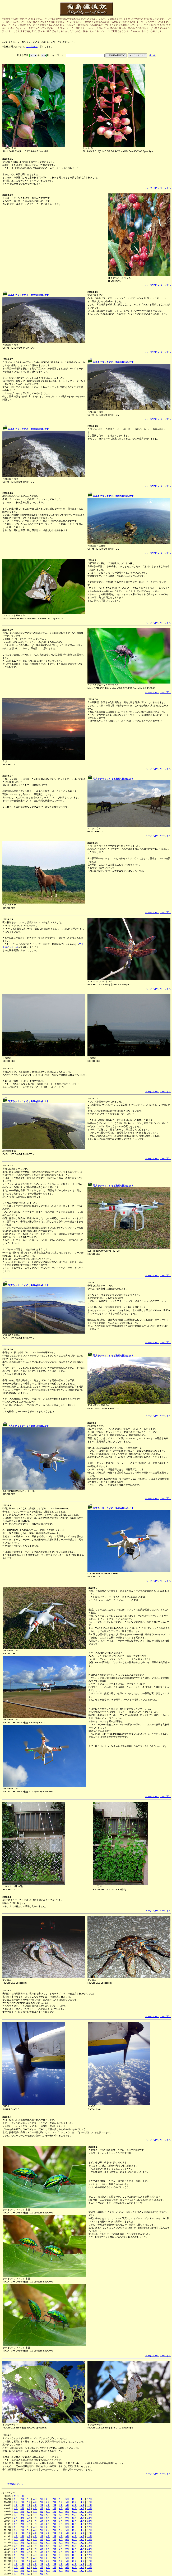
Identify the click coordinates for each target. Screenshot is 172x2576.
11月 (16, 2496)
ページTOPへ (152, 188)
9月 (67, 2499)
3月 (28, 2499)
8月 (60, 2499)
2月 (22, 2499)
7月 (54, 2499)
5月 (41, 2499)
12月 (24, 2496)
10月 (74, 2499)
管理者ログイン (15, 2484)
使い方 (152, 55)
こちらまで (32, 46)
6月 (48, 2499)
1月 (15, 2499)
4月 (35, 2499)
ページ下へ (165, 188)
